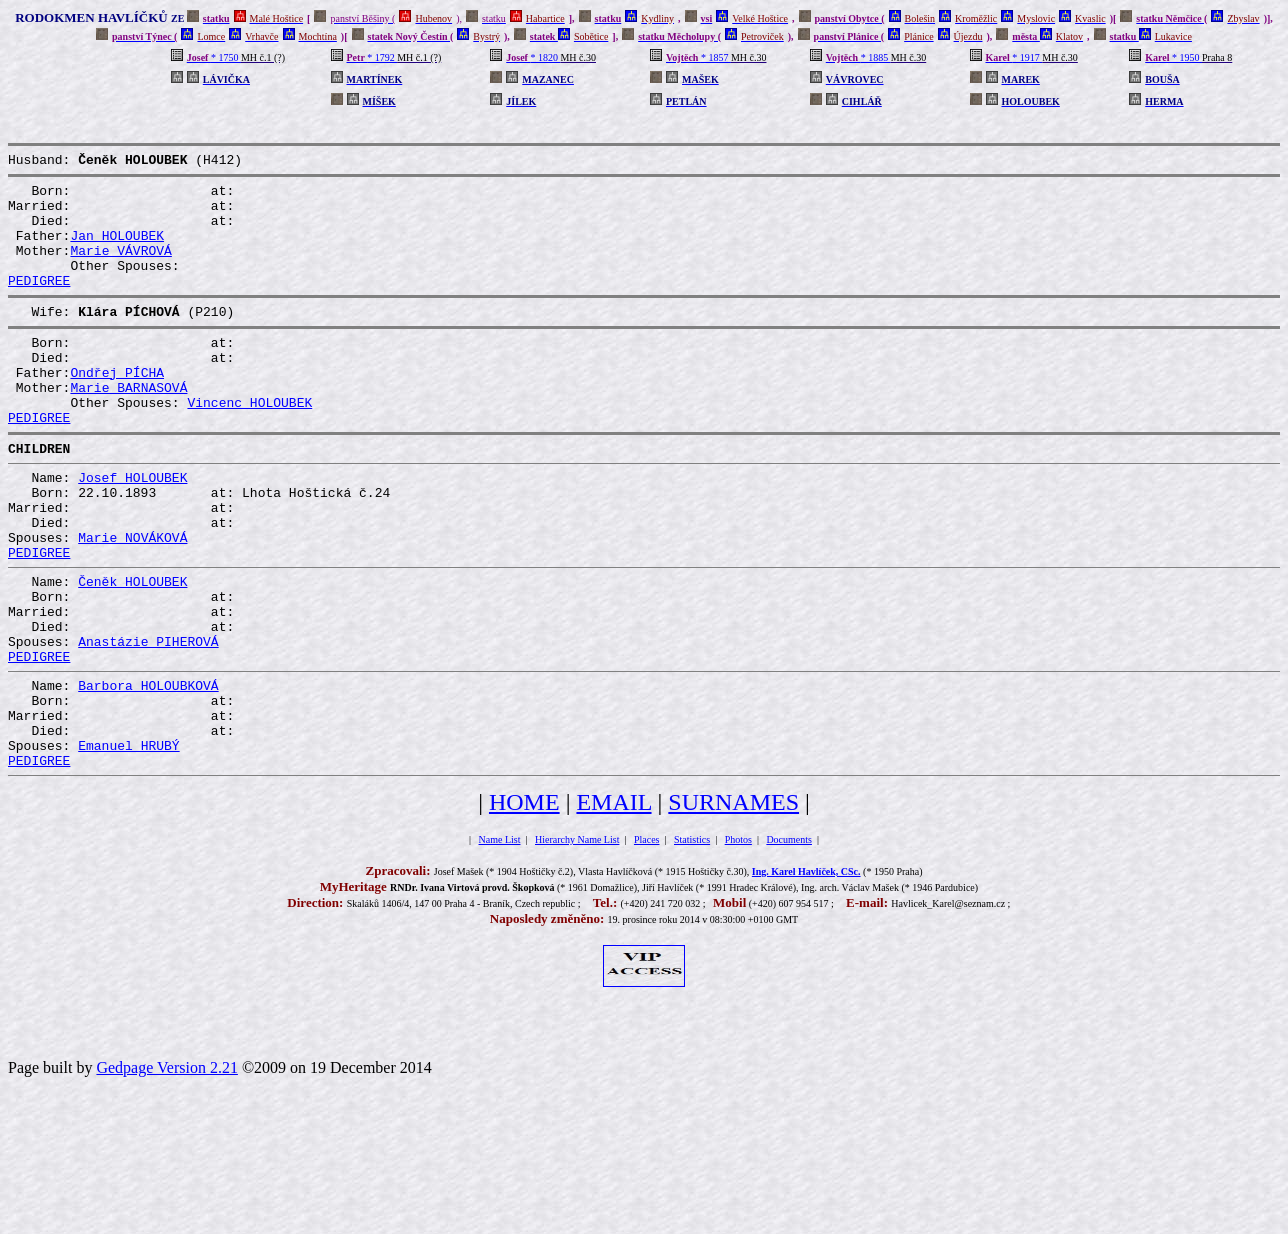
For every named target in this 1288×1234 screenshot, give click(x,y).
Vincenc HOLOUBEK (249, 444)
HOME (524, 904)
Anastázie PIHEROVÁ (148, 722)
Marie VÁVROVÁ (120, 268)
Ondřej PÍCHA (117, 408)
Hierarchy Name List (577, 941)
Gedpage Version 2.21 (166, 1169)
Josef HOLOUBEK (132, 528)
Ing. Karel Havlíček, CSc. (806, 973)
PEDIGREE (39, 304)
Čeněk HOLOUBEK (132, 650)
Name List (500, 941)
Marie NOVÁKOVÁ (132, 600)
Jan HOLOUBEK (117, 250)
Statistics (692, 941)
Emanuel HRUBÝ (128, 844)
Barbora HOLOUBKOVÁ (148, 772)
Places (647, 941)
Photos (738, 941)
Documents (789, 941)
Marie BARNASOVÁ (128, 426)
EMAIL (613, 904)
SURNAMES (733, 904)
